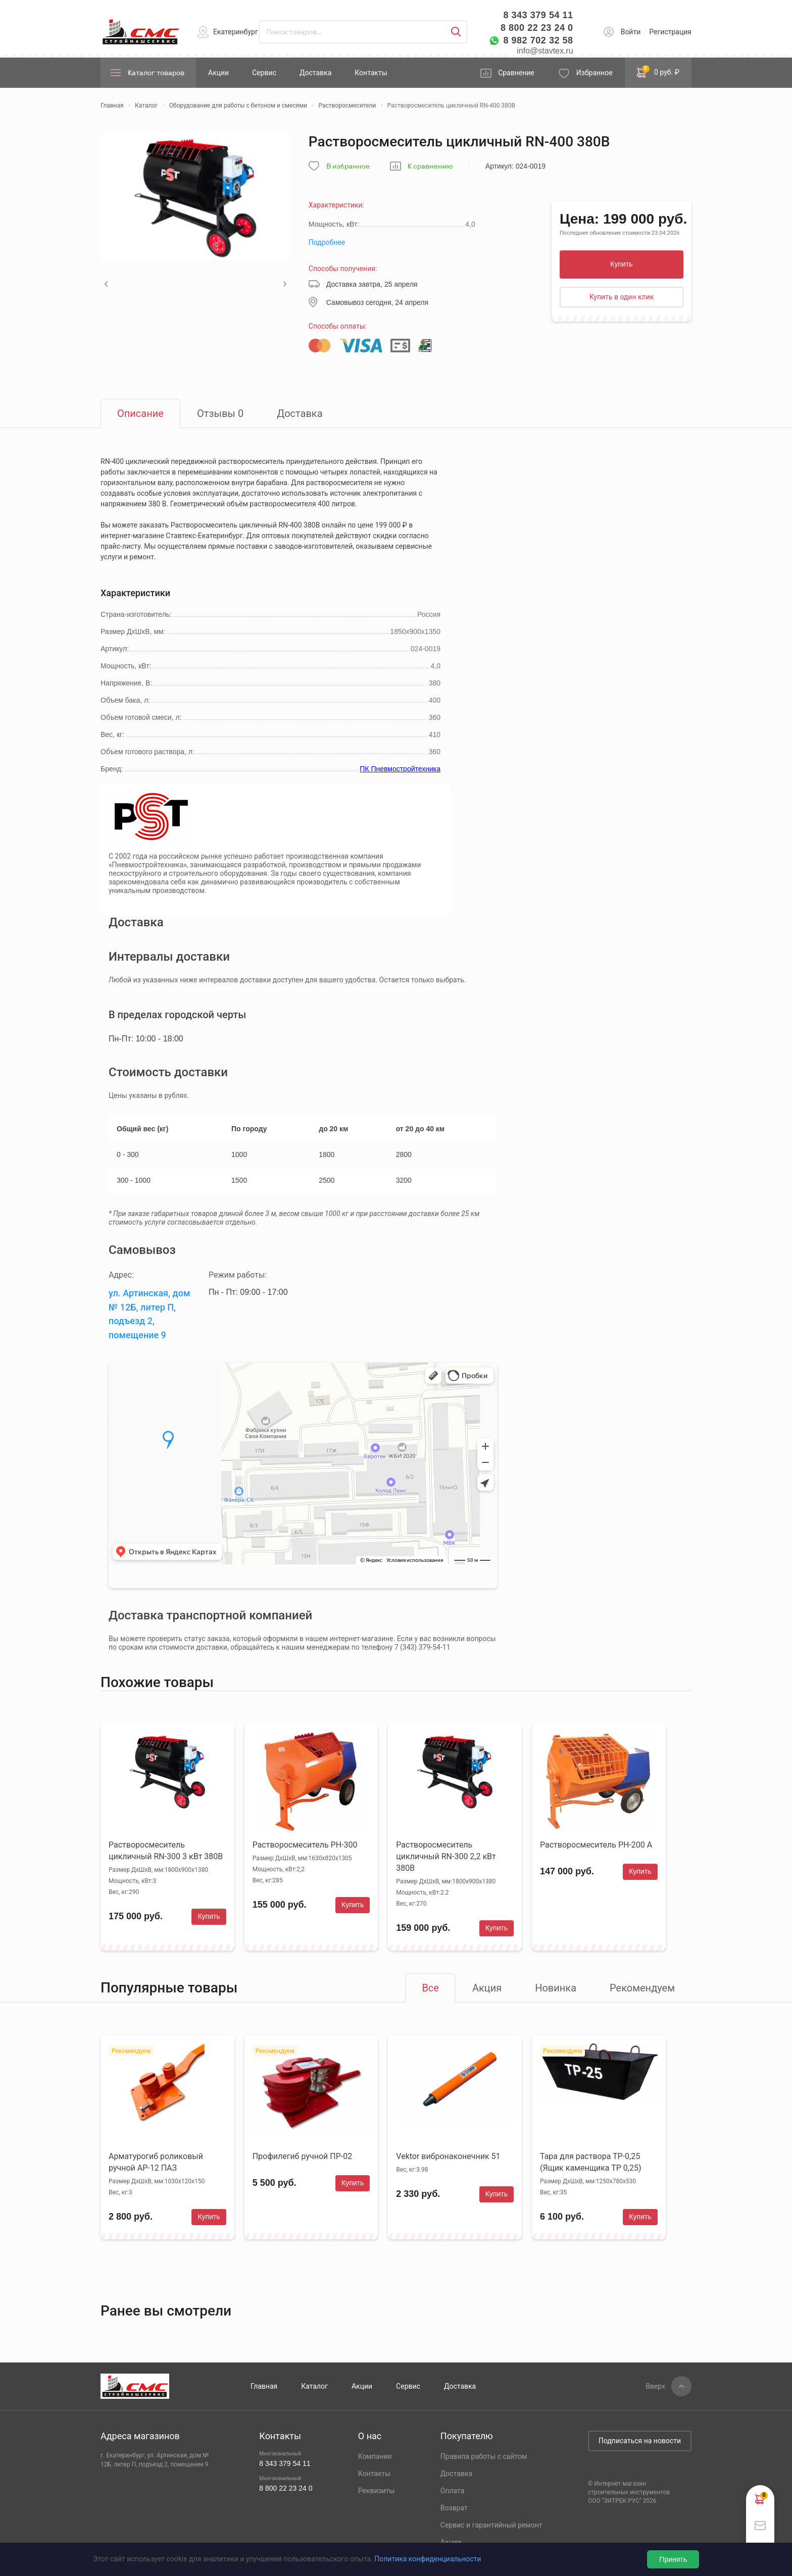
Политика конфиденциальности (427, 2559)
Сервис (264, 73)
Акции (218, 73)
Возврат (454, 2508)
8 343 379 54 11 (538, 15)
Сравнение (516, 73)
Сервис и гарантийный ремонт (491, 2525)
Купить (621, 264)
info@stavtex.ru (545, 50)
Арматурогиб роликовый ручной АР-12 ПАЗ (156, 2162)
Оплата (452, 2491)
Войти (631, 32)
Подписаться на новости (640, 2441)
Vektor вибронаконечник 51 (448, 2156)
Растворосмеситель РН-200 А (596, 1845)
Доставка (315, 73)
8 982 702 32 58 (538, 40)
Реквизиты (376, 2491)
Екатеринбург (235, 32)
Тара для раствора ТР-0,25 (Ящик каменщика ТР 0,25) (590, 2162)
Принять (673, 2559)
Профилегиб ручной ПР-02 (303, 2156)
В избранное (348, 166)
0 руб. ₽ (658, 72)
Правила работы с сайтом (483, 2456)
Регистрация (670, 32)
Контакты (371, 73)
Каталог (314, 2386)
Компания (375, 2456)
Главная (264, 2386)
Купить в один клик (621, 297)
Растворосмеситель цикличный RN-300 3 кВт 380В (166, 1850)
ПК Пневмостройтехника (400, 769)
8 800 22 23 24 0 (537, 28)
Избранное (594, 73)
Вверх (655, 2386)
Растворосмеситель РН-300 (305, 1845)
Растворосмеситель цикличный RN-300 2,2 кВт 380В (446, 1856)
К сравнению (430, 166)
